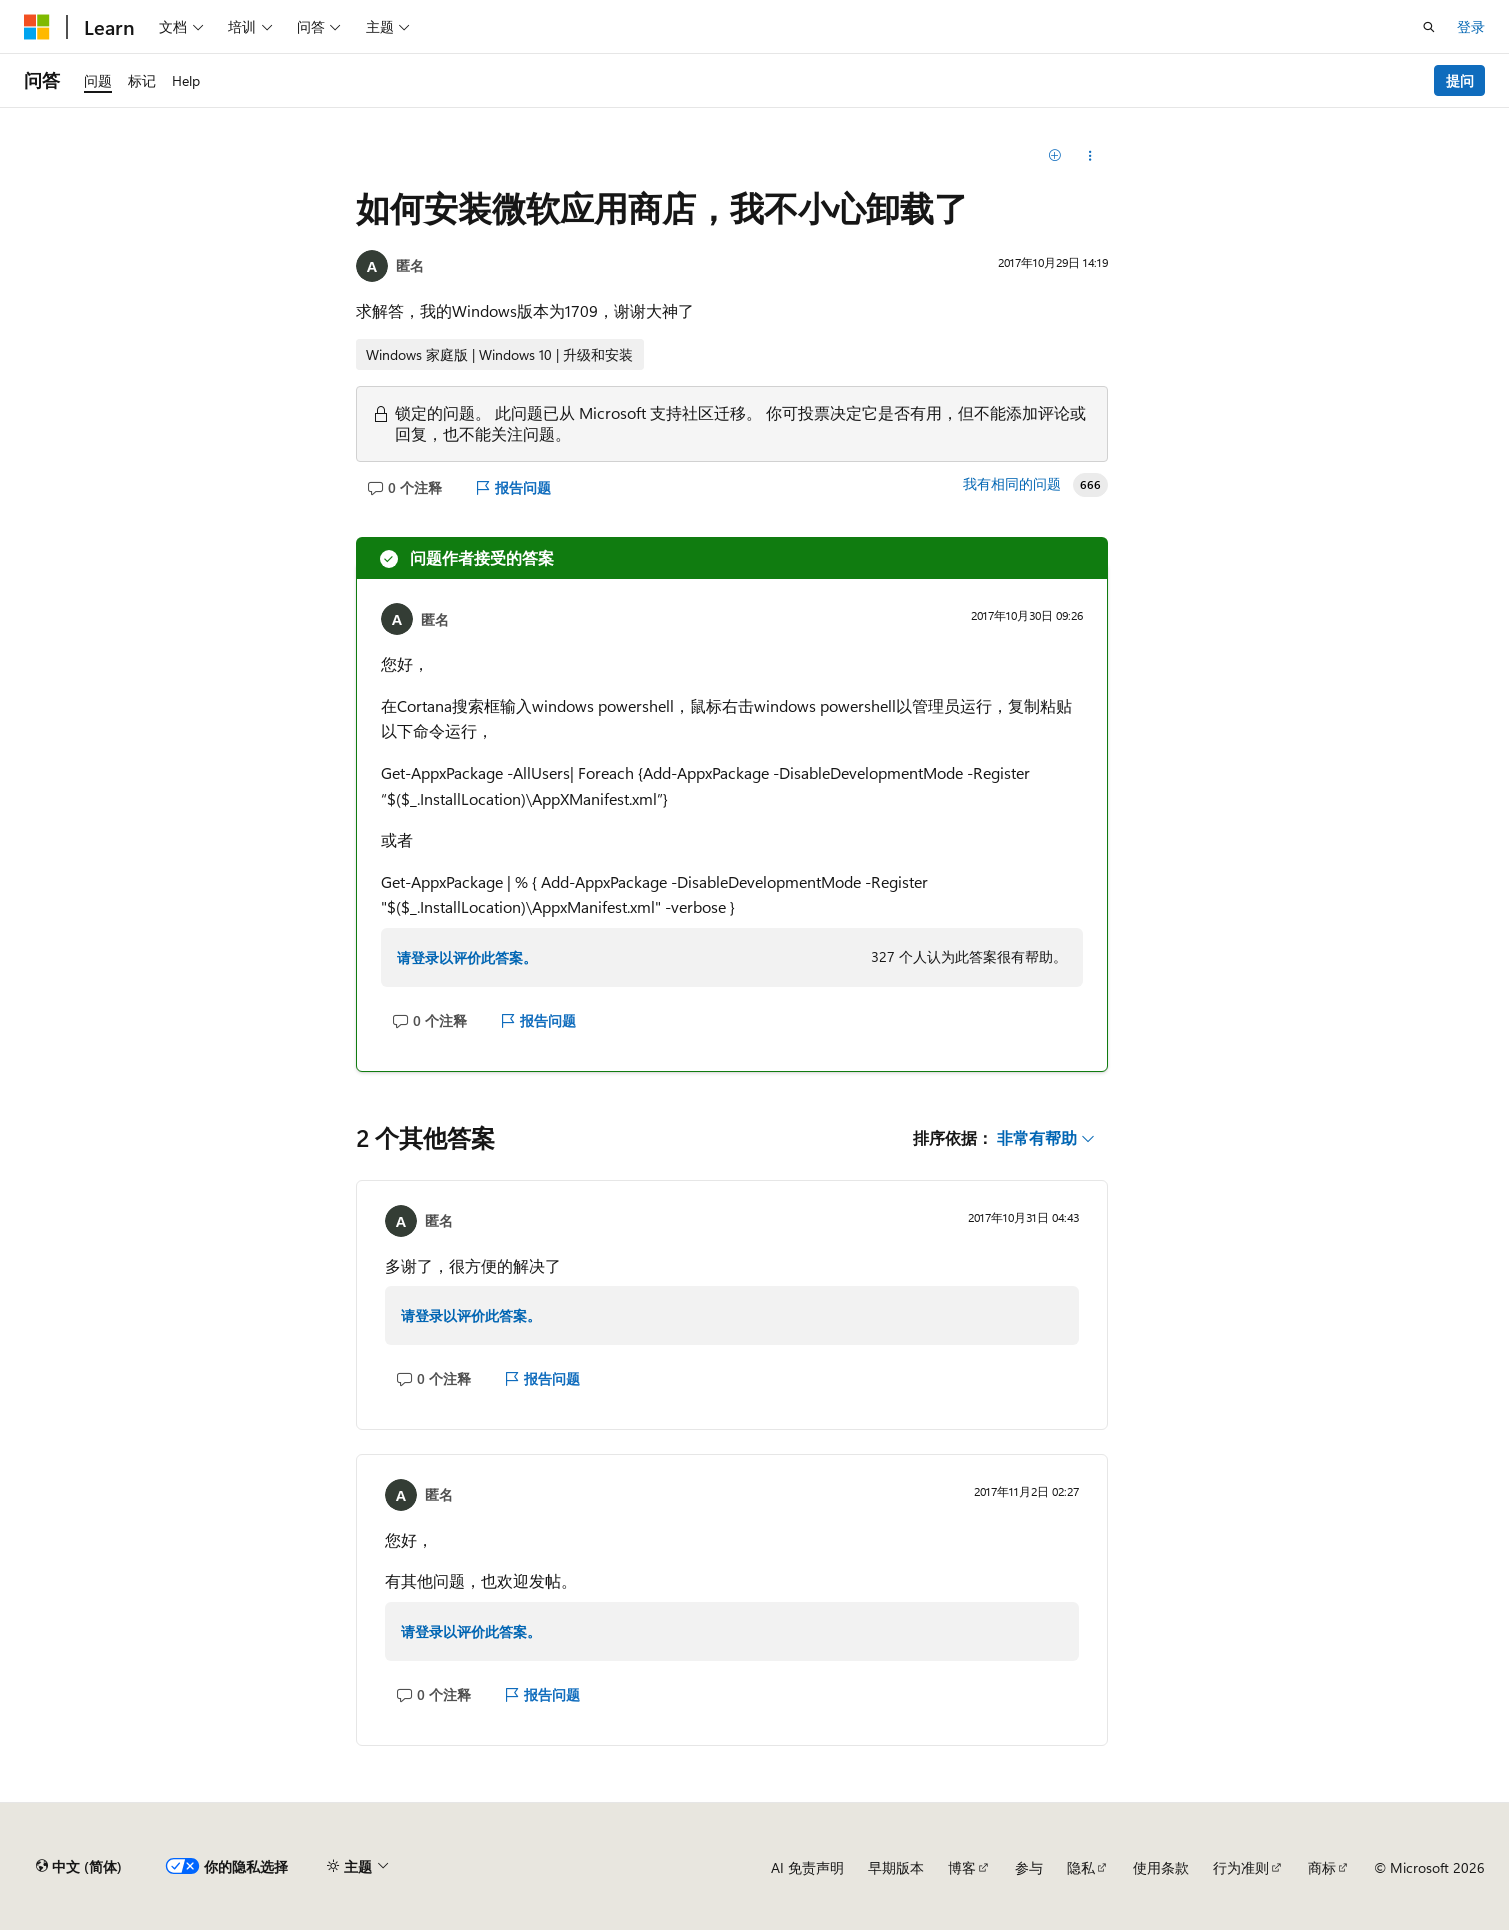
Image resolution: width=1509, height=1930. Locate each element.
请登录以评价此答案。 (467, 957)
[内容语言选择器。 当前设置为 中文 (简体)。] (79, 1867)
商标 (1322, 1867)
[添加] (1054, 156)
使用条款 (1161, 1867)
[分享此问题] (1090, 156)
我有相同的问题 (1012, 484)
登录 (1471, 26)
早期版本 (896, 1867)
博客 (962, 1867)
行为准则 (1241, 1867)
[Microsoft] (37, 27)
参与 (1029, 1867)
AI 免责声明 (807, 1867)
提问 (1460, 80)
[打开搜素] (1429, 27)
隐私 (1081, 1867)
